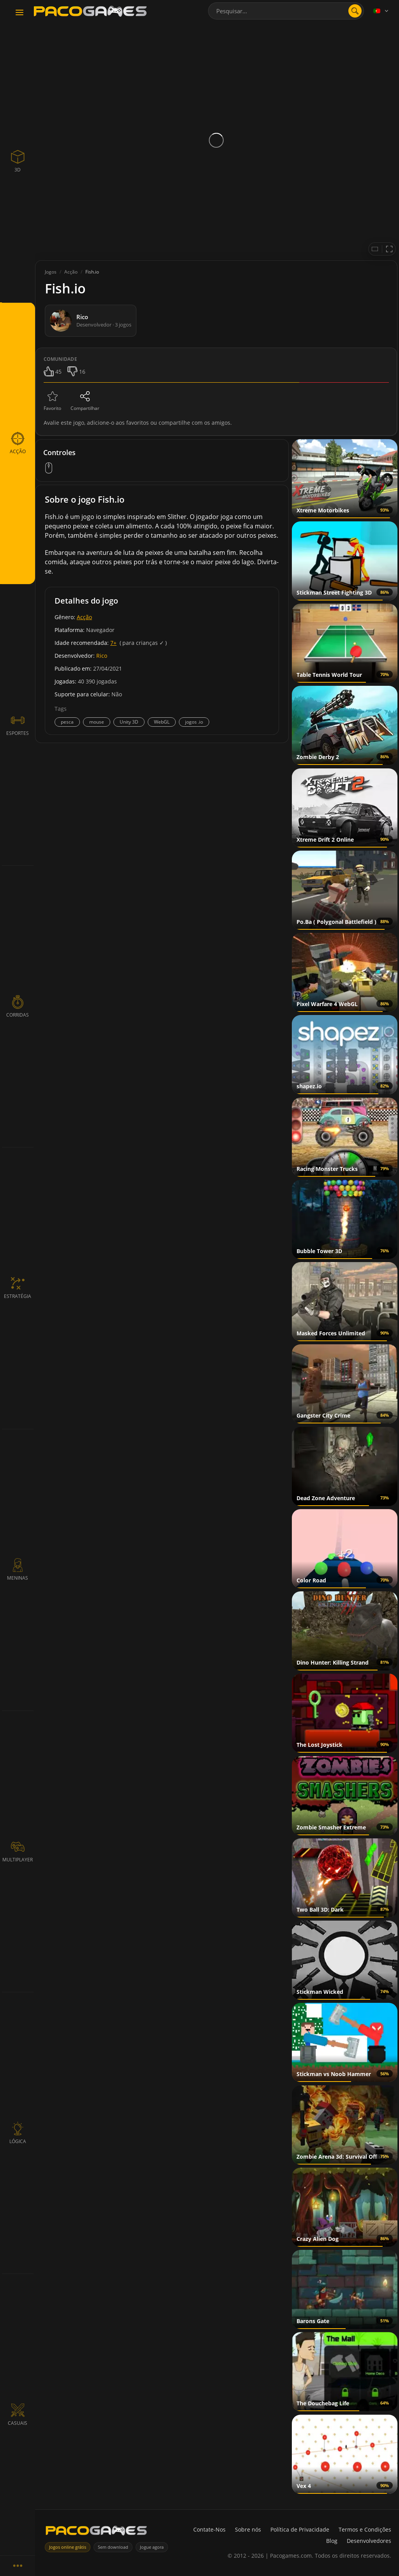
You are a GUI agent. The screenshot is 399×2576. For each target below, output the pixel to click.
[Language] (381, 10)
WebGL (161, 722)
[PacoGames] (96, 2532)
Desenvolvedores (369, 2540)
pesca (67, 722)
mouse (96, 722)
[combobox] (286, 10)
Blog (331, 2540)
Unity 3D (129, 722)
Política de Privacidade (299, 2529)
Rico (101, 655)
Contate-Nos (209, 2529)
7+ (113, 642)
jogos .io (194, 722)
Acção (84, 617)
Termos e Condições (365, 2529)
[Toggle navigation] (19, 12)
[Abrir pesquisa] (355, 11)
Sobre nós (248, 2529)
